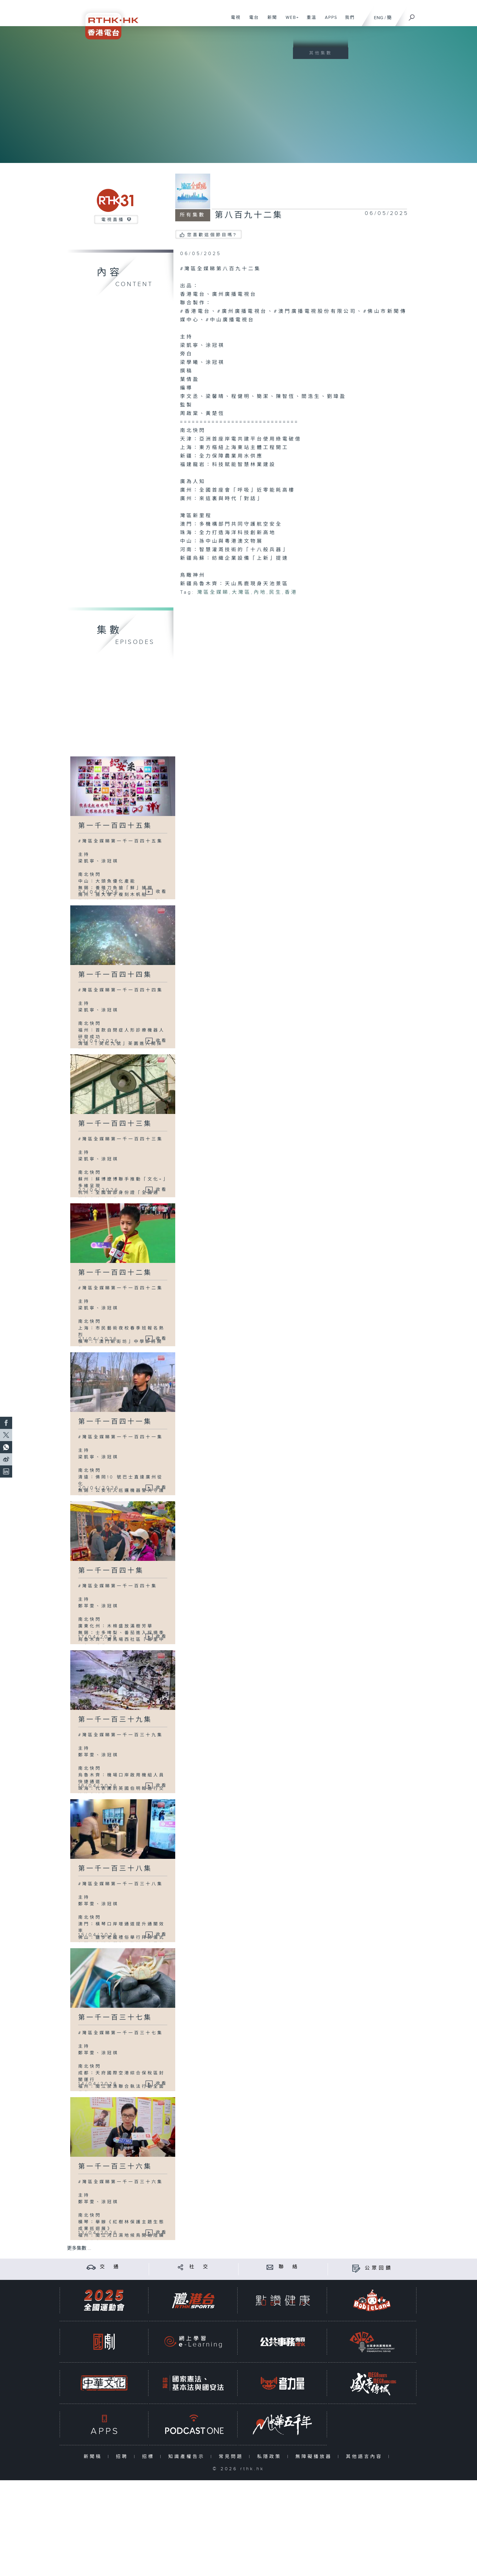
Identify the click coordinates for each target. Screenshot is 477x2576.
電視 (233, 20)
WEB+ (290, 20)
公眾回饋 (379, 2268)
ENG (378, 17)
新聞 (270, 20)
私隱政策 (270, 2456)
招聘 (123, 2456)
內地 (260, 592)
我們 (347, 20)
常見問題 (232, 2456)
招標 (149, 2456)
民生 (275, 592)
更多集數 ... (79, 2248)
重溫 (309, 20)
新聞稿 (94, 2456)
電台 (252, 20)
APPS (328, 20)
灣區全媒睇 (213, 592)
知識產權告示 (187, 2456)
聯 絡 (289, 2267)
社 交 (199, 2267)
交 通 (110, 2267)
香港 (291, 592)
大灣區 (241, 592)
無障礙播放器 (315, 2456)
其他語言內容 (365, 2456)
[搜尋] (411, 15)
